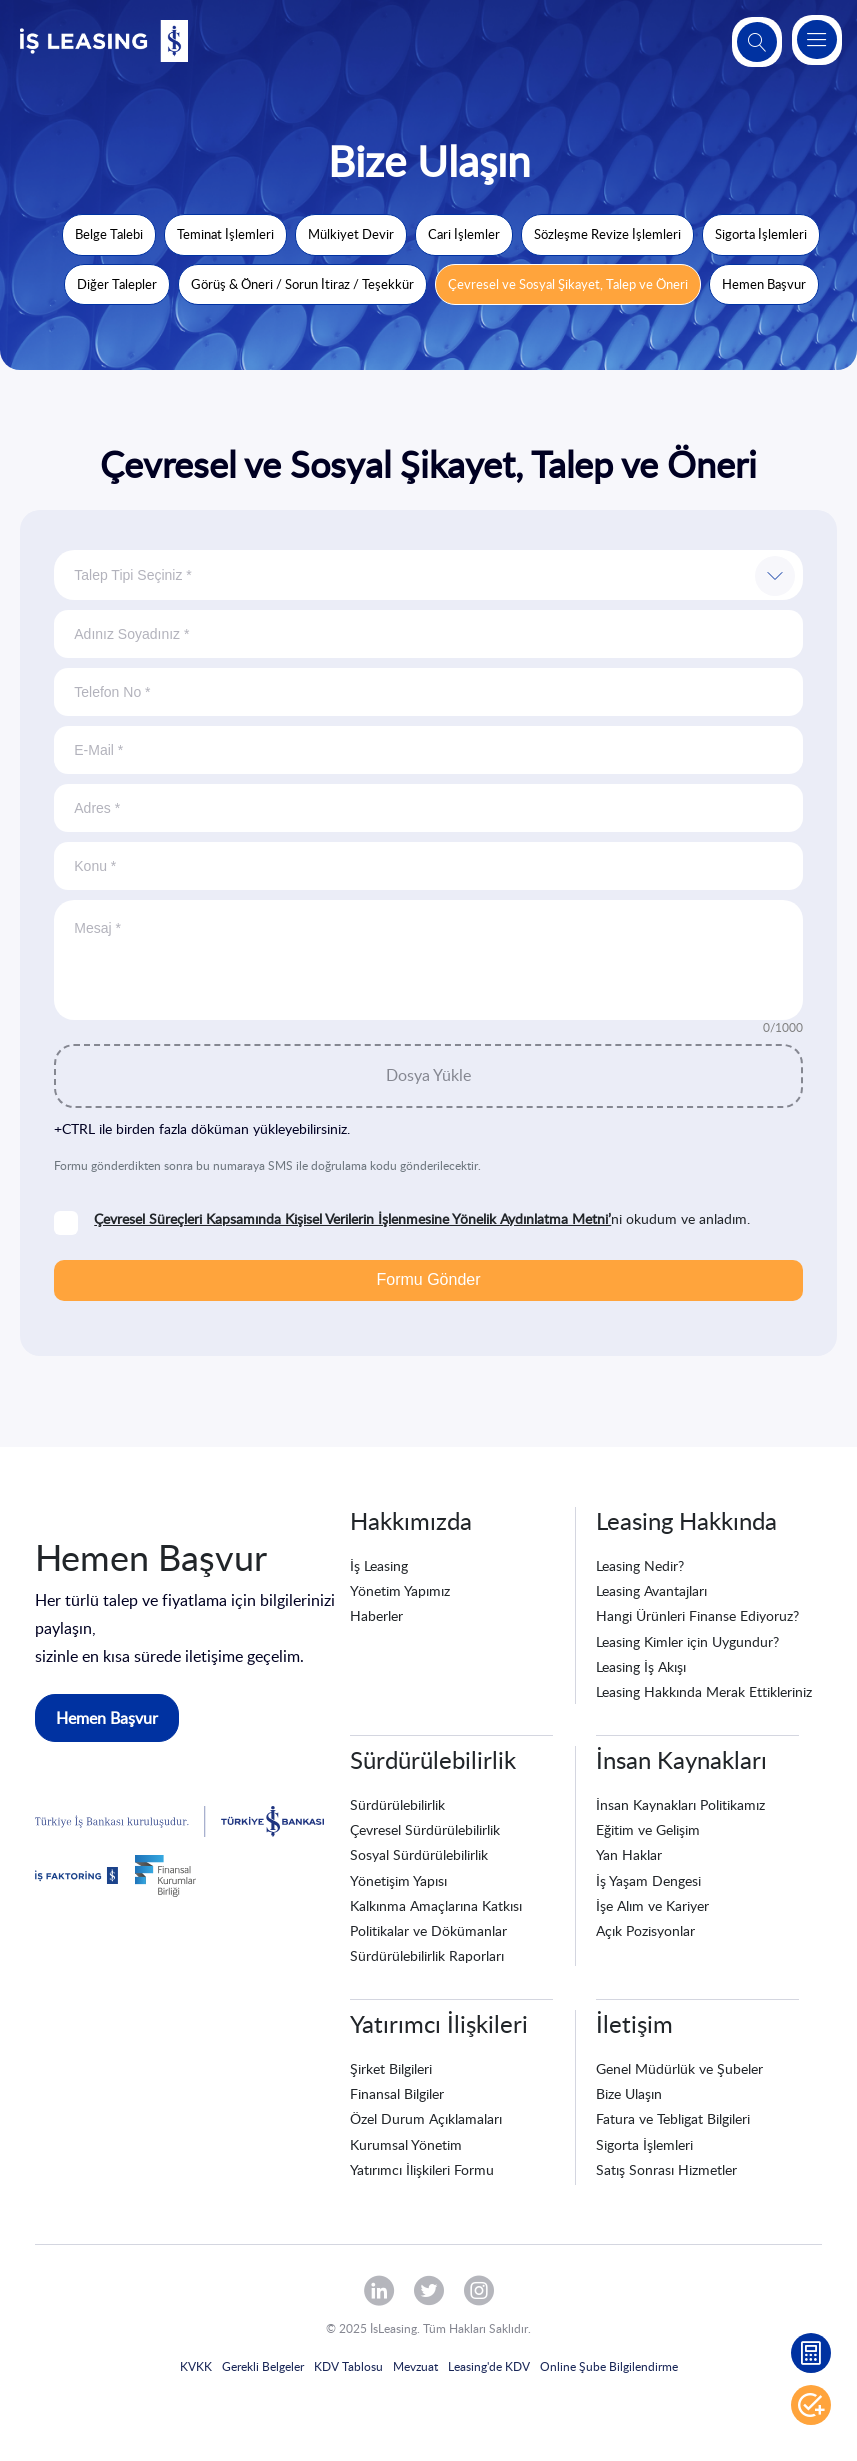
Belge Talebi (109, 234)
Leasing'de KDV (489, 2366)
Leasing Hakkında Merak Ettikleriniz (704, 1691)
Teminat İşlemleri (225, 234)
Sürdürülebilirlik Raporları (427, 1955)
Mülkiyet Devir (351, 234)
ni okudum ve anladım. (422, 1219)
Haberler (376, 1615)
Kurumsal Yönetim (406, 2144)
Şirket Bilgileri (391, 2068)
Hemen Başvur (764, 284)
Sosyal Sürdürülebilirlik (419, 1854)
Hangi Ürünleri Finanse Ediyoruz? (697, 1615)
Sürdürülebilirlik (397, 1804)
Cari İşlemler (464, 234)
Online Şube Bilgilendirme (609, 2366)
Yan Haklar (629, 1854)
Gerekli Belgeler (263, 2366)
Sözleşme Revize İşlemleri (607, 234)
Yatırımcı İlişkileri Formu (422, 2169)
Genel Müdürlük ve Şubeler (679, 2068)
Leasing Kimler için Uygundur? (687, 1641)
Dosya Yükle (428, 1075)
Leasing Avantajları (651, 1590)
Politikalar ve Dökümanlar (428, 1930)
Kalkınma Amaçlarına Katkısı (436, 1905)
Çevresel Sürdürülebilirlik (425, 1829)
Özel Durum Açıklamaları (426, 2118)
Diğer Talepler (117, 284)
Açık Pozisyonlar (645, 1930)
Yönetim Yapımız (400, 1590)
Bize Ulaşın (629, 2093)
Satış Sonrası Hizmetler (666, 2169)
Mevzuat (415, 2366)
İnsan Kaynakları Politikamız (680, 1804)
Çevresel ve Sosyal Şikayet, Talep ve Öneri (568, 284)
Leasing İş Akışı (641, 1666)
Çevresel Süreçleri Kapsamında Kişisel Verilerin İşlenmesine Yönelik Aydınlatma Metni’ (352, 1218)
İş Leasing (379, 1565)
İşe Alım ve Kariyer (652, 1905)
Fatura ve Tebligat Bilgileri (673, 2118)
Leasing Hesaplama (811, 2353)
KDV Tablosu (348, 2366)
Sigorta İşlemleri (761, 234)
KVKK (196, 2366)
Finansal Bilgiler (397, 2093)
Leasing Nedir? (640, 1565)
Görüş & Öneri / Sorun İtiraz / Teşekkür (302, 284)
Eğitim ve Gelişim (648, 1829)
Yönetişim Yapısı (398, 1880)
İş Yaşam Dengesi (648, 1880)
